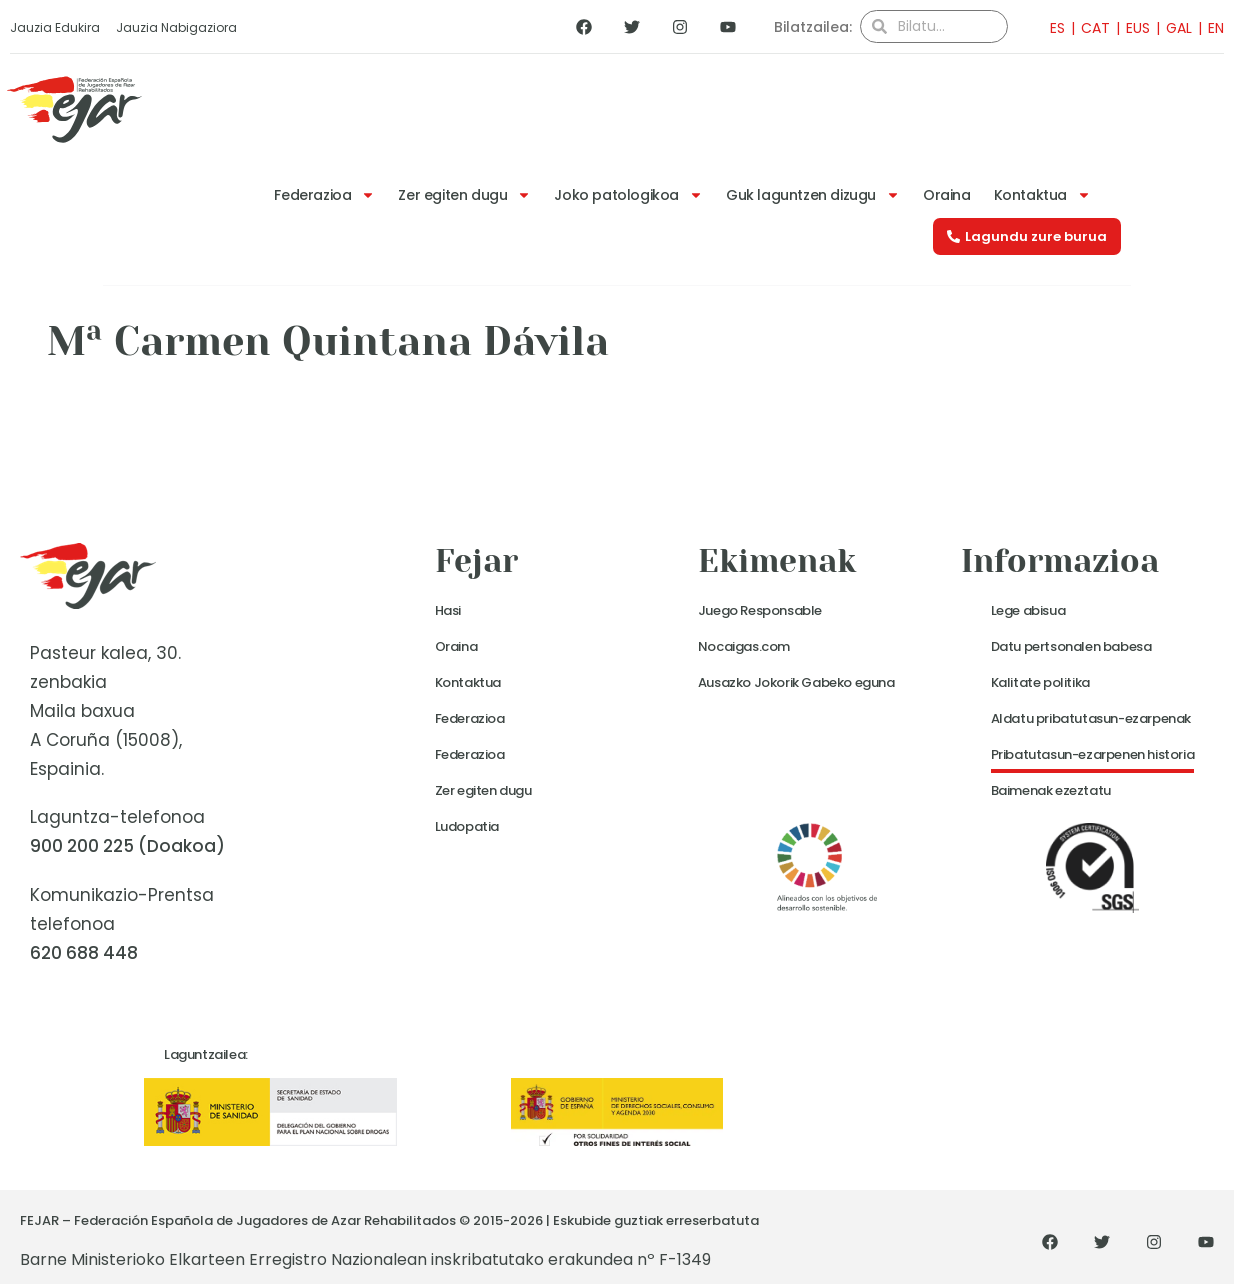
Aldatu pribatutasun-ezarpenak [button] (1091, 718)
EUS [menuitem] (1138, 28)
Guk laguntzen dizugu (813, 195)
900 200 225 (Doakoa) (127, 846)
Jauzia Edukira (55, 27)
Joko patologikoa (628, 195)
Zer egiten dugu (464, 195)
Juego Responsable (760, 610)
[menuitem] (1051, 27)
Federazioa (324, 195)
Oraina (947, 195)
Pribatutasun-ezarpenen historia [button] (1093, 754)
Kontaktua (1042, 195)
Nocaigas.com (744, 646)
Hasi (448, 610)
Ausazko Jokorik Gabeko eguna (796, 682)
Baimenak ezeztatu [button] (1051, 790)
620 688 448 (84, 953)
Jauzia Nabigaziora (176, 27)
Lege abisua (1028, 610)
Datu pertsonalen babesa (1071, 646)
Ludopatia (467, 826)
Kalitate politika (1040, 682)
